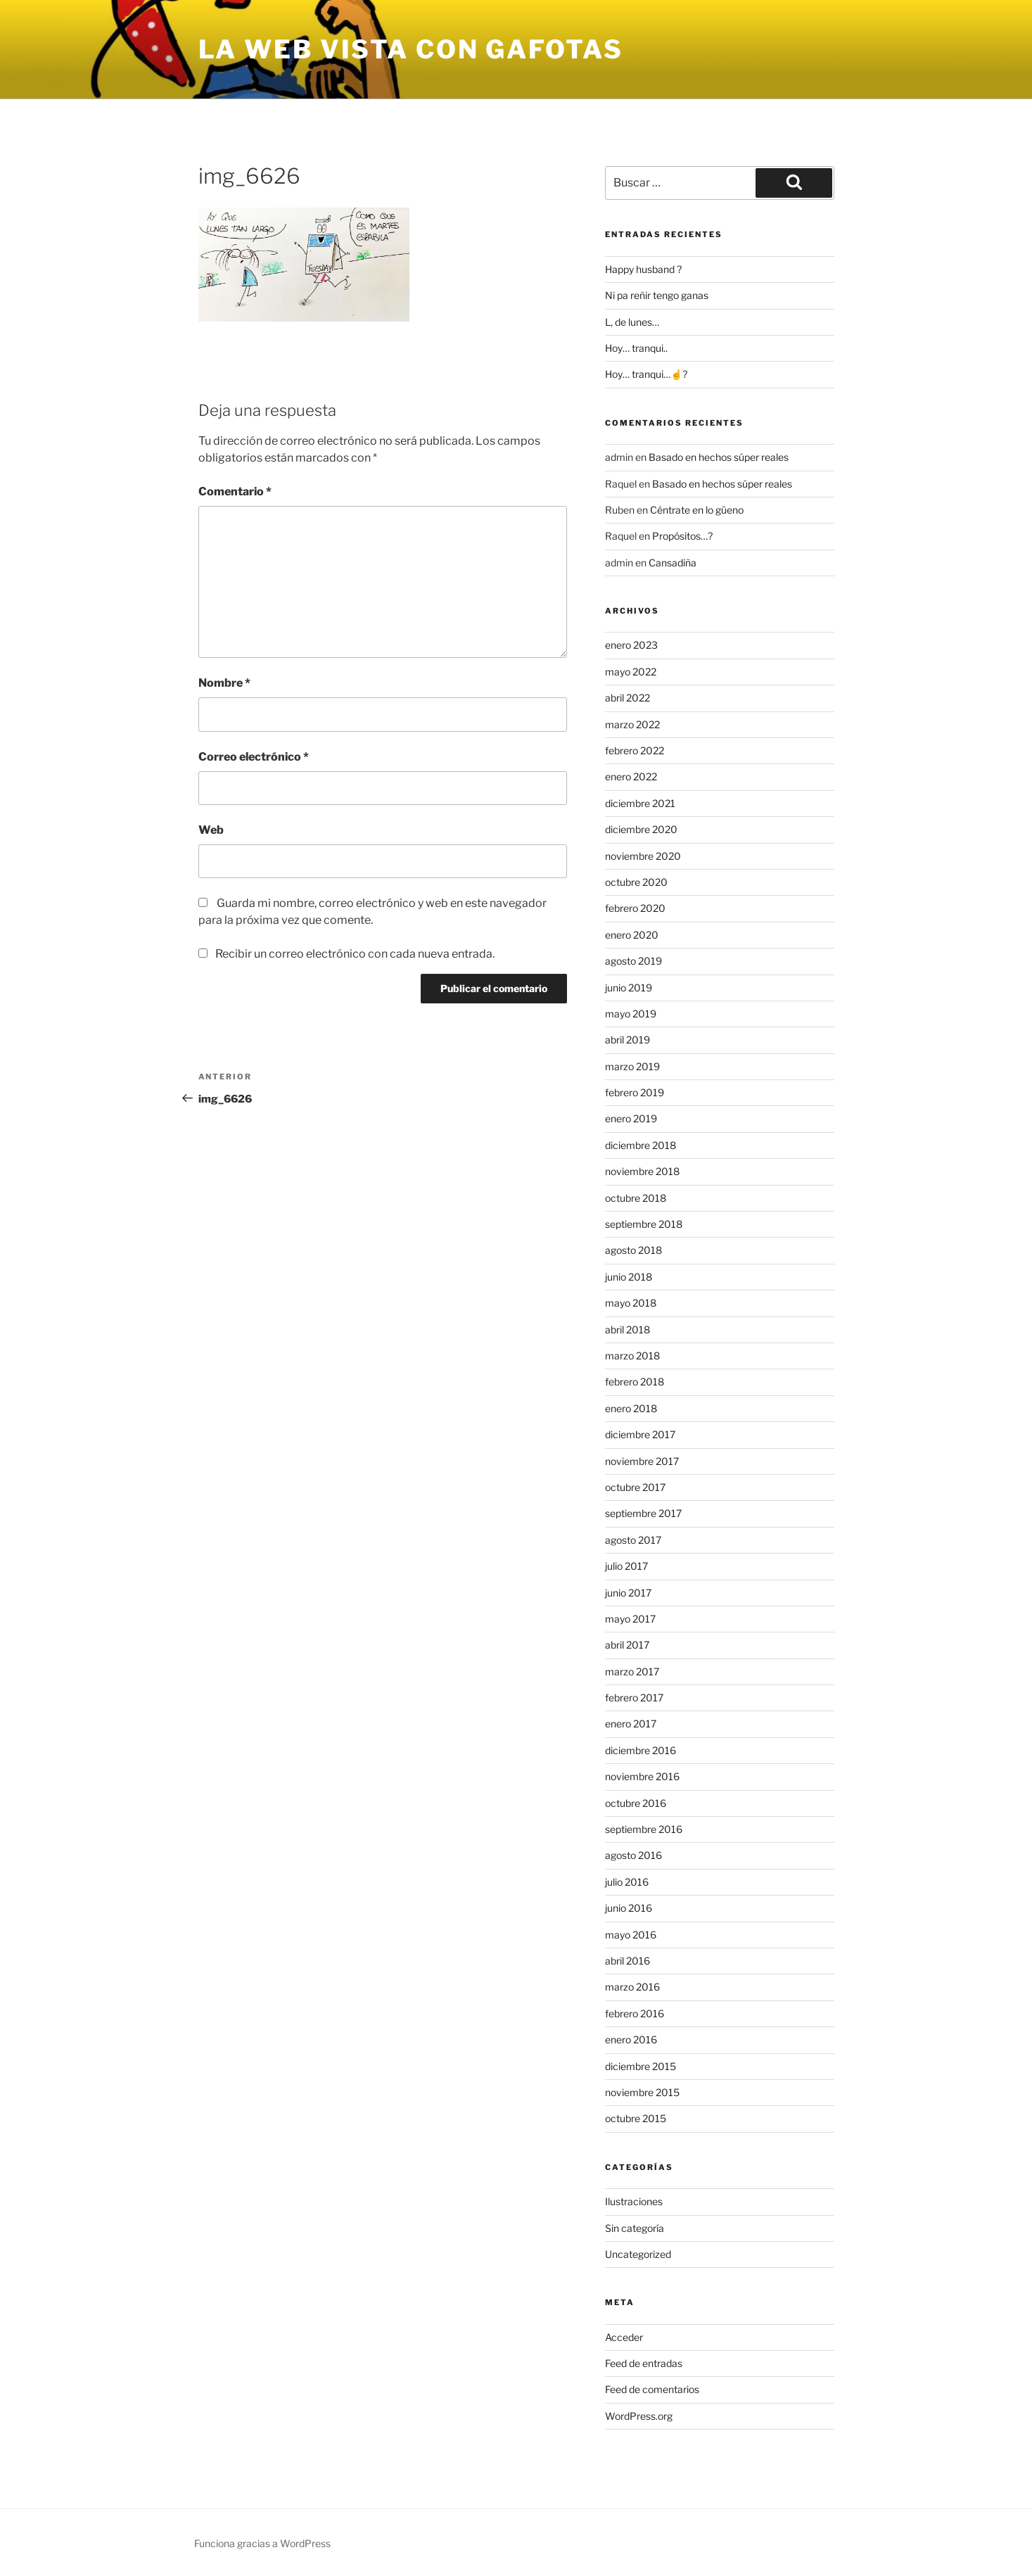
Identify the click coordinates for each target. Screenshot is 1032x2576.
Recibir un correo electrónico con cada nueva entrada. (355, 953)
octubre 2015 (635, 2118)
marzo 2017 (632, 1671)
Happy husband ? (643, 269)
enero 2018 (631, 1408)
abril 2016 (627, 1961)
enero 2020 (631, 935)
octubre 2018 (635, 1198)
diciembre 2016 (640, 1750)
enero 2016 (631, 2039)
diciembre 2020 (641, 829)
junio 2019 (628, 988)
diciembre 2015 (640, 2066)
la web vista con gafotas (410, 49)
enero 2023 (631, 645)
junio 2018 (628, 1277)
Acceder (624, 2337)
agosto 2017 (633, 1540)
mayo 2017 (630, 1619)
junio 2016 (628, 1908)
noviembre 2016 (642, 1776)
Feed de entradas (643, 2363)
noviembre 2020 (643, 856)
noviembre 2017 (642, 1461)
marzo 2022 (632, 724)
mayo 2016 (630, 1935)
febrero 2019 (634, 1092)
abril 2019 (627, 1040)
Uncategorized (638, 2254)
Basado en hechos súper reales (719, 457)
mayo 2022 (630, 672)
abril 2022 (627, 698)
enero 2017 (630, 1724)
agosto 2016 (633, 1855)
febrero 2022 (634, 750)
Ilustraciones (634, 2201)
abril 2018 (627, 1329)
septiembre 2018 (643, 1224)
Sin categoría (634, 2228)
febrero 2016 (634, 2013)
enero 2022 (631, 776)
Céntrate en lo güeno (697, 510)
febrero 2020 (635, 908)
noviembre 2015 (642, 2092)
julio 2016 (627, 1882)
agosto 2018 (633, 1250)
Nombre (224, 683)
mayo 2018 (630, 1303)
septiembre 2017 (643, 1513)
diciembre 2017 (640, 1434)
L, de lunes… (632, 322)
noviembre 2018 (642, 1171)
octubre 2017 (635, 1487)
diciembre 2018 (640, 1145)
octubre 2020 (636, 882)
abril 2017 (627, 1645)
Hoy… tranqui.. (636, 348)
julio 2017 (626, 1566)
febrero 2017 (634, 1697)
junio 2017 (628, 1593)
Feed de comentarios (652, 2389)
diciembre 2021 (640, 803)
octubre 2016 (635, 1803)
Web (211, 830)
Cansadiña (672, 563)
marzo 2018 (632, 1356)
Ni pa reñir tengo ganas (656, 295)
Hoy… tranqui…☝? (646, 374)
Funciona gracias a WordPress (262, 2543)
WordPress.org (639, 2416)
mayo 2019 (630, 1014)
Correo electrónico (253, 756)
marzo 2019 (632, 1066)
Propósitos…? (682, 536)
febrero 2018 (634, 1382)
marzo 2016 (632, 1987)
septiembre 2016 (643, 1829)
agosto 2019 (633, 961)
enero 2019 (631, 1118)
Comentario (235, 491)
